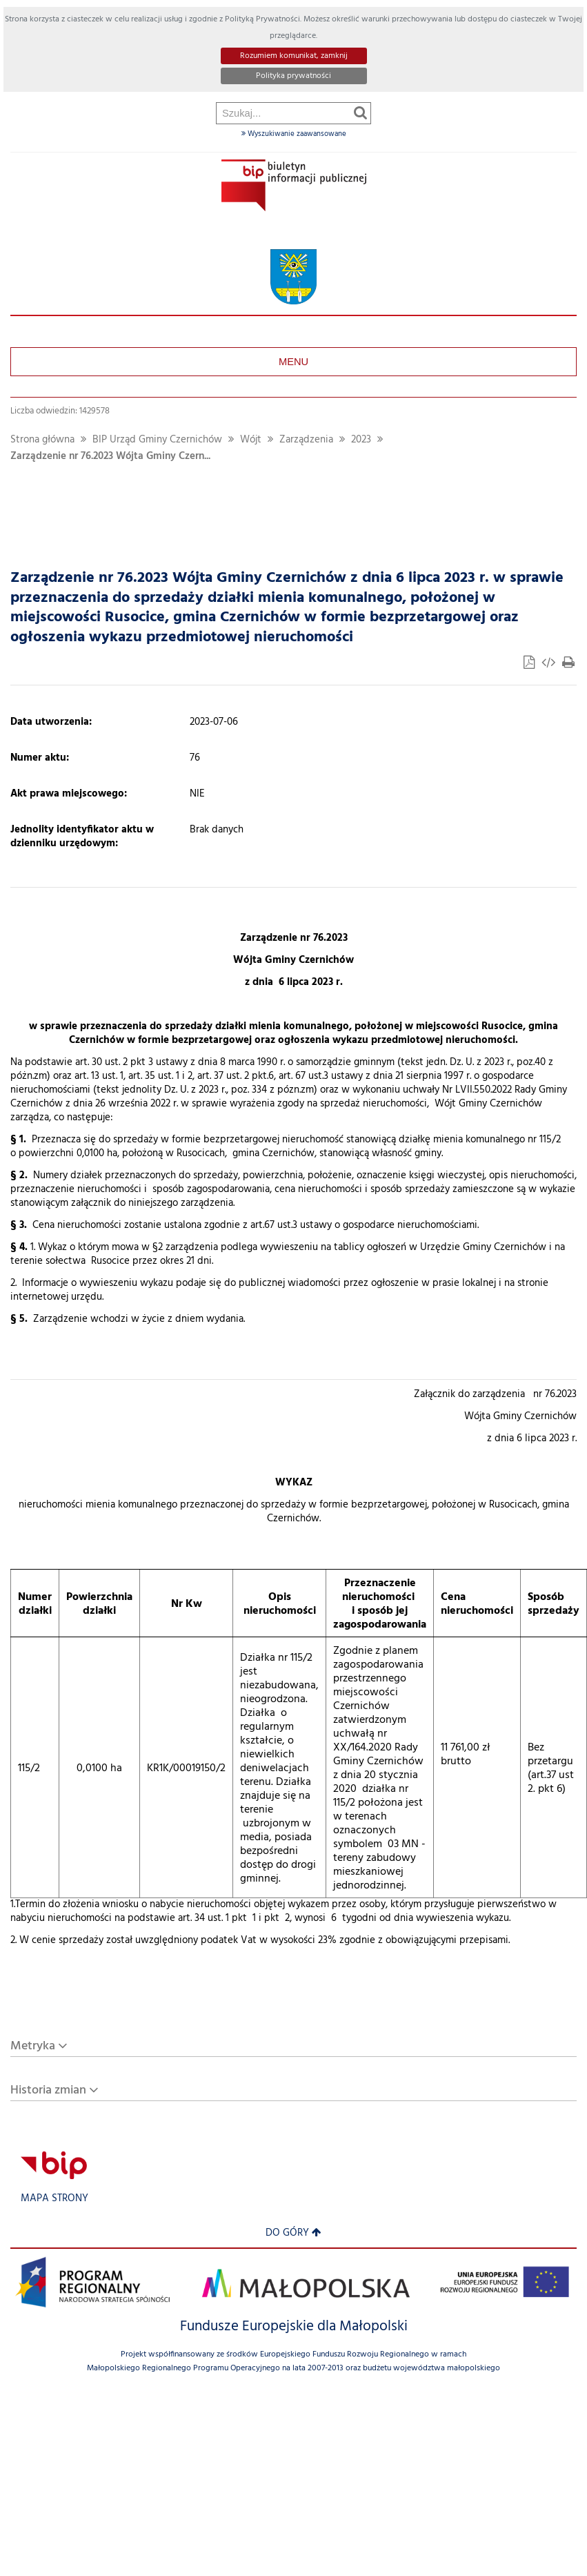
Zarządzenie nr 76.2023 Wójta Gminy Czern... (110, 457)
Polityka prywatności (293, 76)
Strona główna (42, 440)
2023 (361, 440)
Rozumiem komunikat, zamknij (294, 56)
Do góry (293, 2233)
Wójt (250, 440)
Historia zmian (48, 2090)
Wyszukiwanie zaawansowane (293, 134)
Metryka (32, 2046)
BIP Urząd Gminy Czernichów (157, 440)
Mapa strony (54, 2199)
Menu (293, 361)
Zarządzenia (306, 440)
